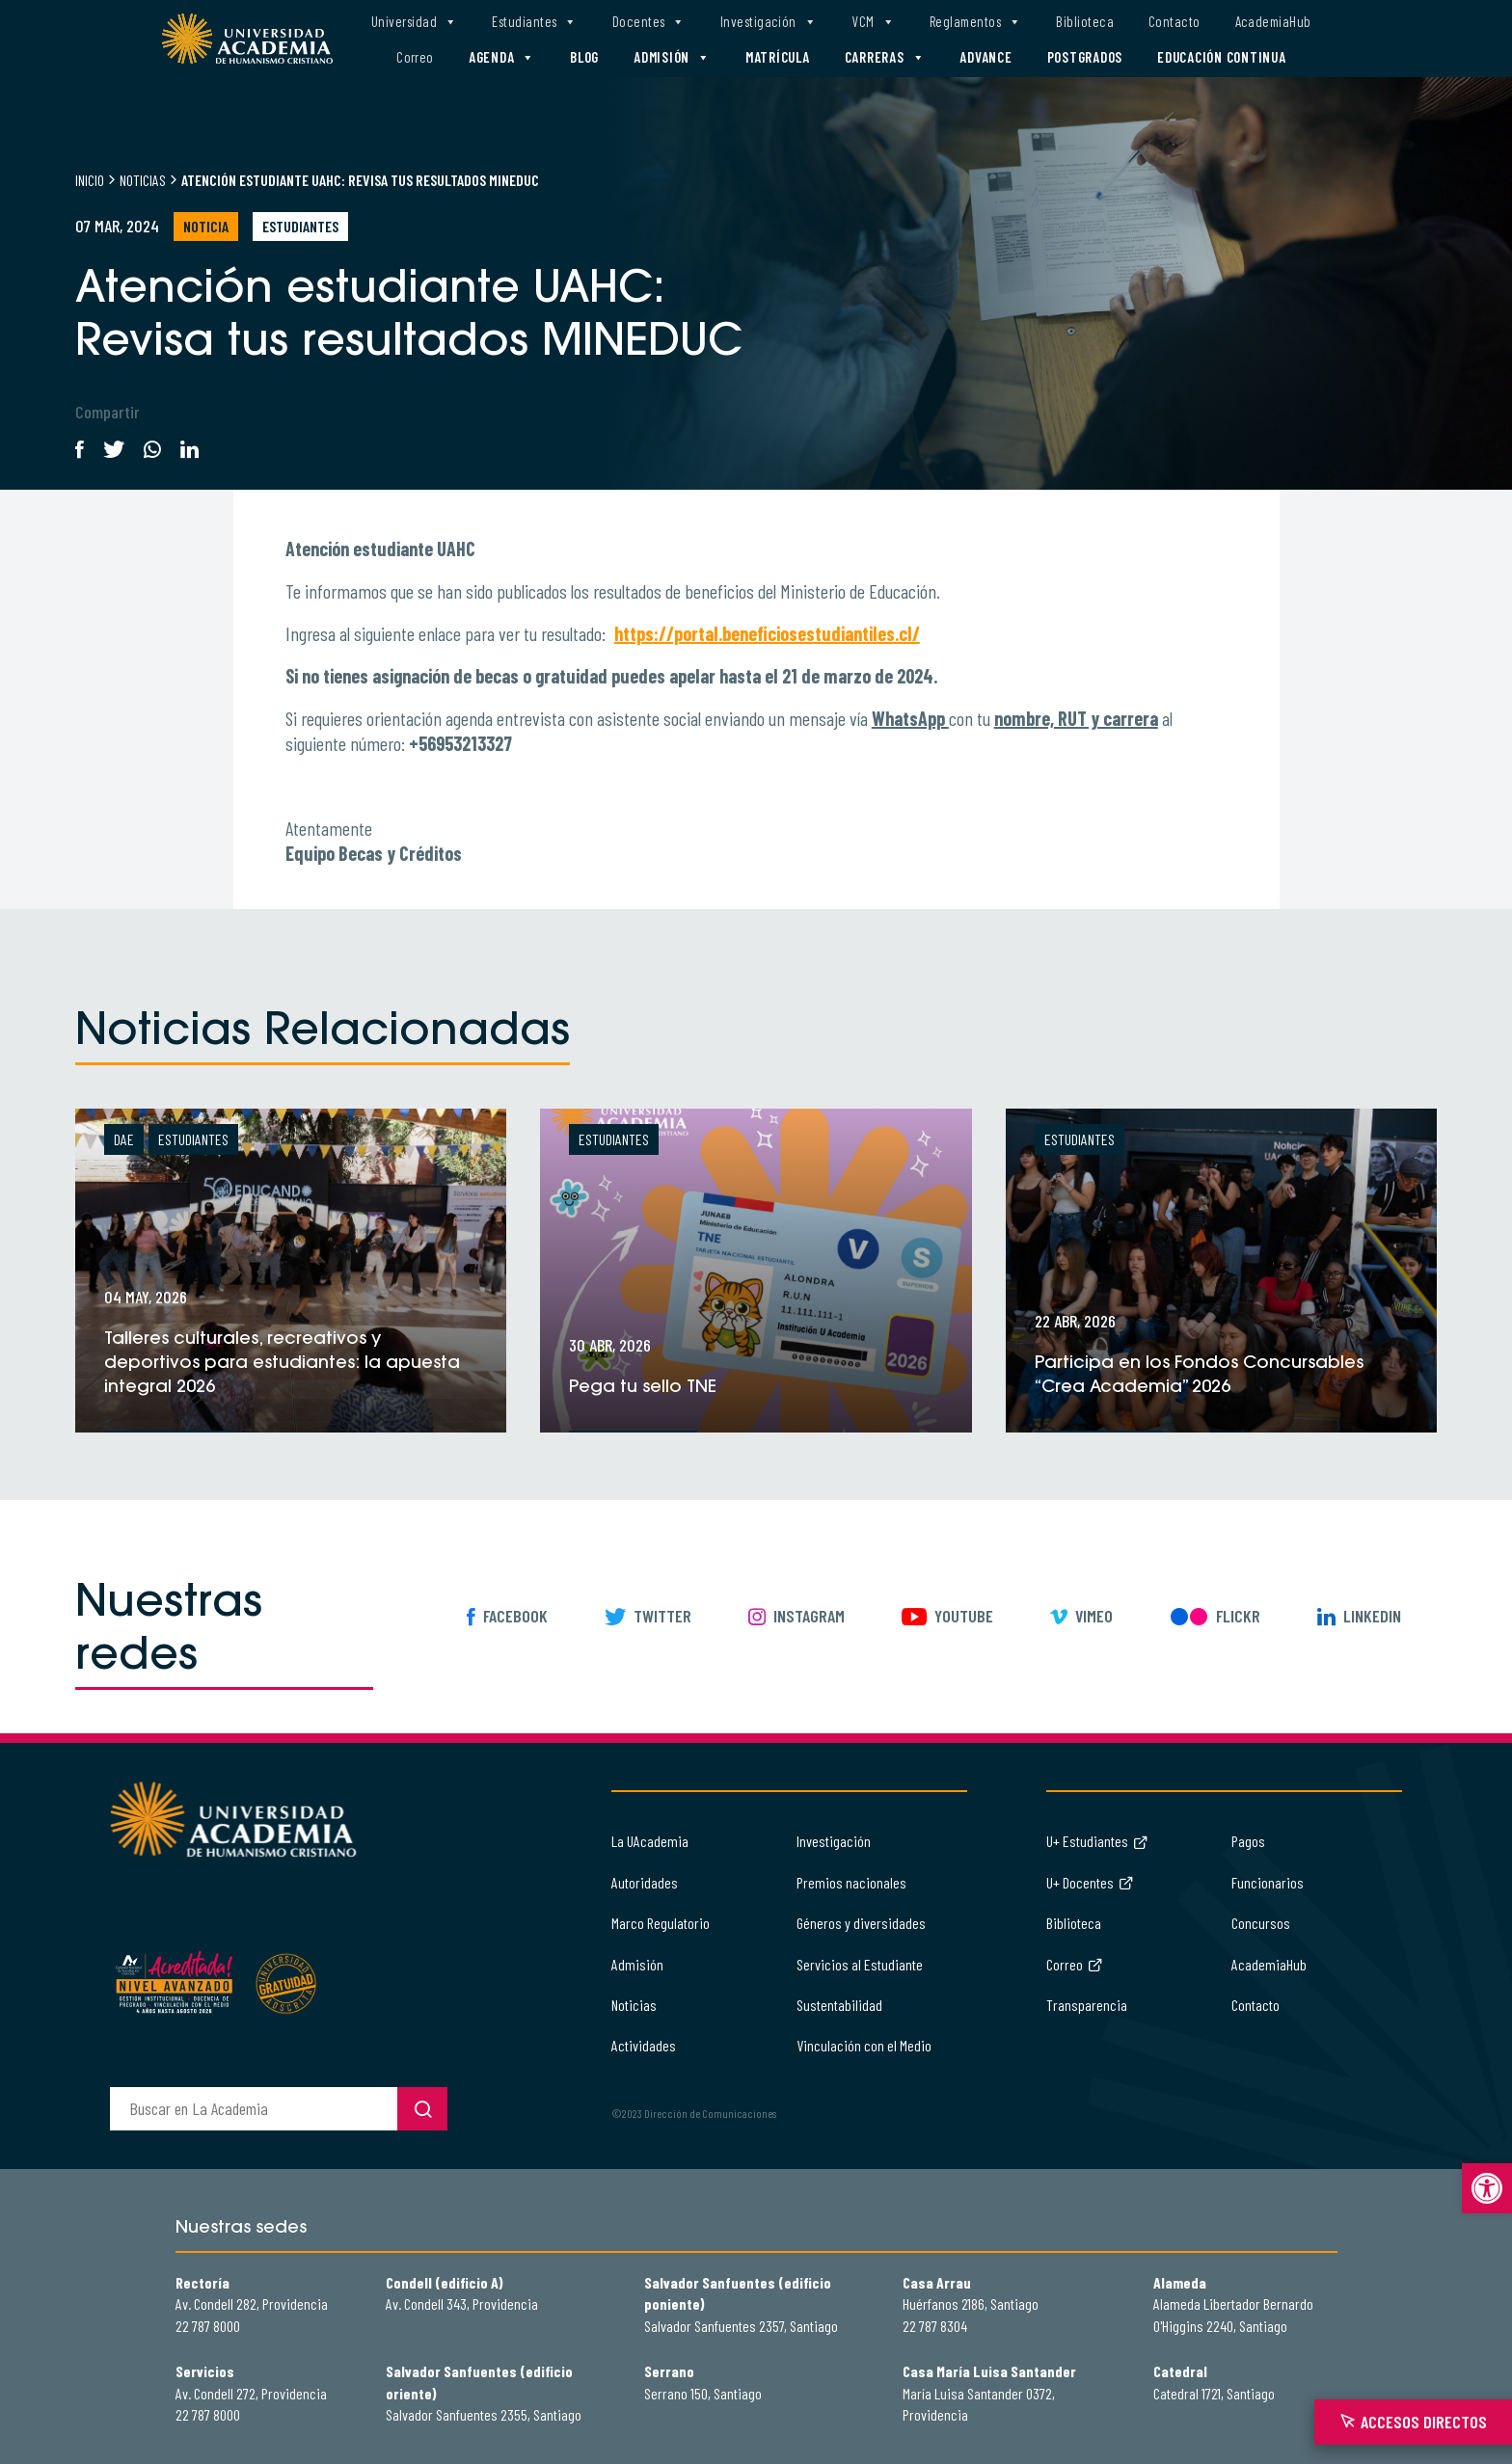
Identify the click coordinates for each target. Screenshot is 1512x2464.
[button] (1487, 2188)
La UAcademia (649, 1841)
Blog (584, 57)
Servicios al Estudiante (859, 1964)
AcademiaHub (1273, 21)
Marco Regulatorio (660, 1923)
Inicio (89, 180)
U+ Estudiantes (1097, 1841)
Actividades (643, 2045)
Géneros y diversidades (861, 1923)
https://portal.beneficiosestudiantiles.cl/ (767, 633)
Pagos (1248, 1841)
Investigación (768, 22)
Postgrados (1085, 57)
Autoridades (644, 1882)
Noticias (143, 180)
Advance (985, 57)
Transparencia (1086, 2004)
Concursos (1260, 1923)
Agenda (502, 57)
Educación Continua (1221, 57)
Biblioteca (1085, 21)
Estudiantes (534, 22)
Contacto (1174, 21)
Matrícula (777, 57)
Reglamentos (975, 22)
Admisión (672, 57)
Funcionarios (1267, 1882)
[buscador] (253, 2108)
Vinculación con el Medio (864, 2045)
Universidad (414, 22)
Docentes (649, 22)
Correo (415, 57)
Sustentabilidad (839, 2004)
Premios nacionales (851, 1882)
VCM (873, 22)
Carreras (885, 57)
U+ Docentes (1090, 1882)
